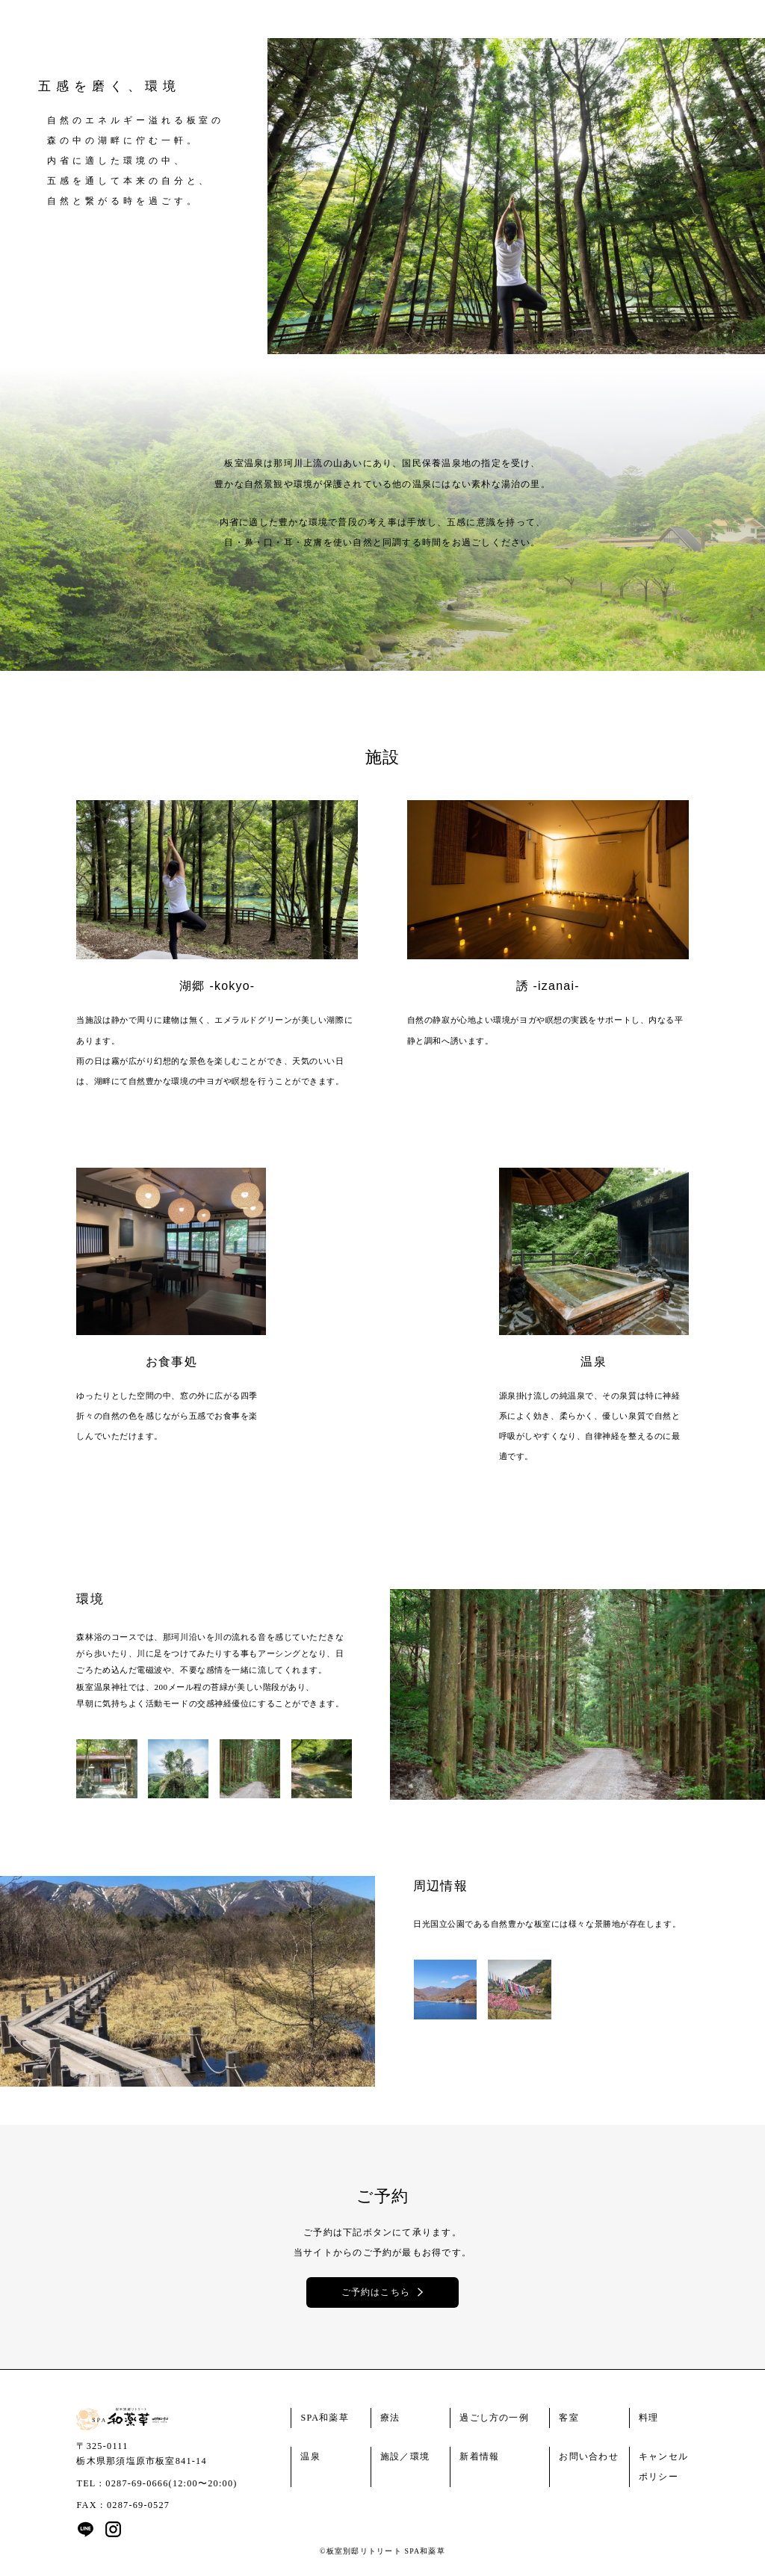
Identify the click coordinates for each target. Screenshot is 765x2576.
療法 (390, 2417)
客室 (568, 2417)
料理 (648, 2417)
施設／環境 (405, 2456)
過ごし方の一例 (494, 2417)
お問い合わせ (588, 2456)
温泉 (310, 2456)
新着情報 (479, 2456)
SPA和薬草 (324, 2417)
